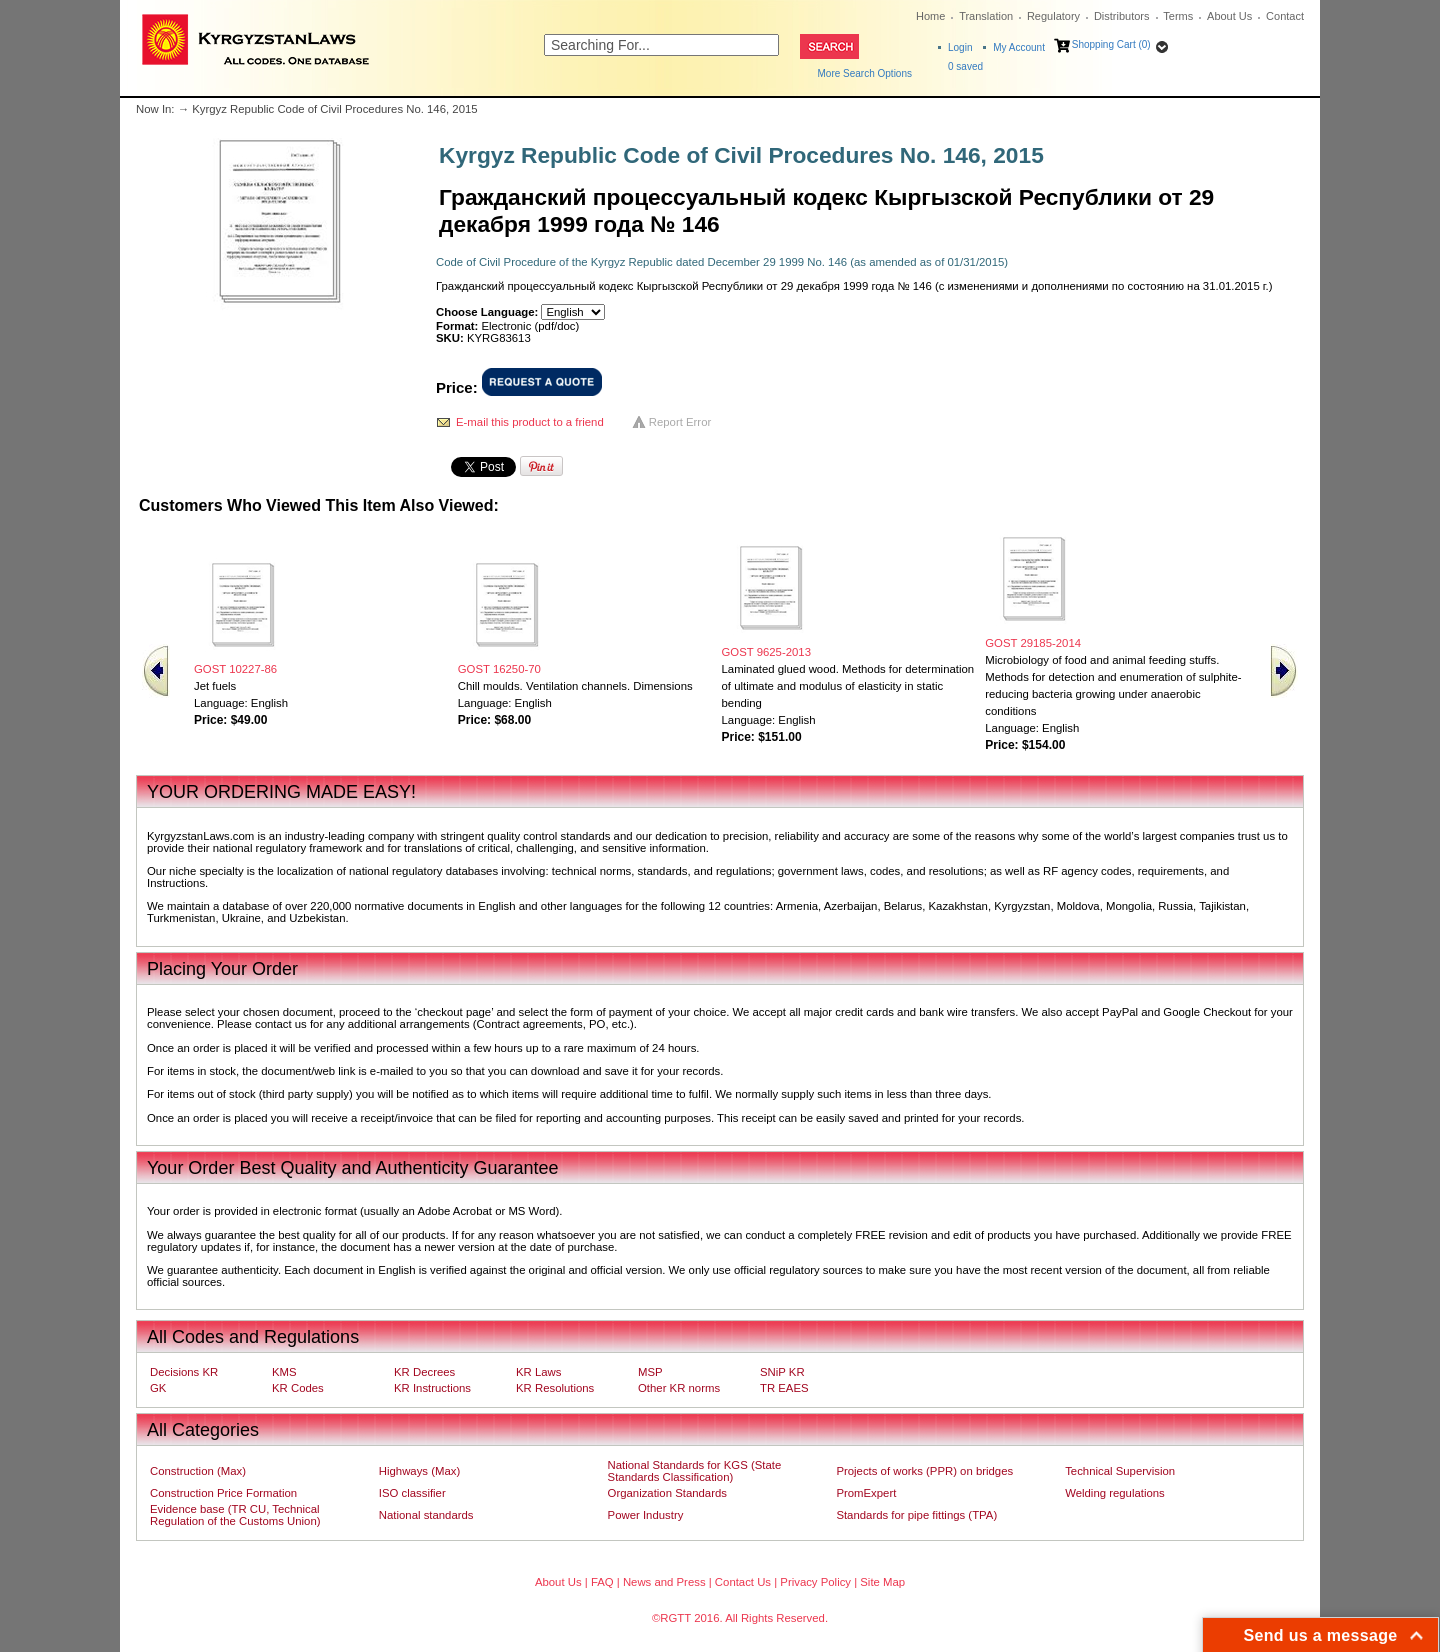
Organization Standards (667, 1493)
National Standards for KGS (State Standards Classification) (695, 1471)
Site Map (882, 1582)
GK (158, 1388)
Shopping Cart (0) (1111, 44)
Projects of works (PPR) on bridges (924, 1471)
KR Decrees (424, 1372)
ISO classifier (412, 1493)
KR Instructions (432, 1388)
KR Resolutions (555, 1388)
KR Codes (298, 1388)
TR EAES (784, 1388)
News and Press (664, 1582)
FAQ (602, 1582)
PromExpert (866, 1493)
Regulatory (1053, 16)
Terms (1178, 16)
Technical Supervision (1120, 1471)
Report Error (680, 422)
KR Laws (538, 1372)
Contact (1285, 16)
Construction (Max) (198, 1471)
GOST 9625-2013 (766, 652)
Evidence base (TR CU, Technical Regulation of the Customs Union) (235, 1515)
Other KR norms (679, 1388)
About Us (1229, 16)
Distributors (1122, 16)
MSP (650, 1372)
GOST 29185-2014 (1033, 643)
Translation (986, 16)
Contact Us (743, 1582)
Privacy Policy (815, 1582)
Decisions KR (184, 1372)
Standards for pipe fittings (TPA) (916, 1515)
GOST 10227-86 (235, 669)
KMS (284, 1372)
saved (965, 66)
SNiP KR (782, 1372)
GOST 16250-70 (499, 669)
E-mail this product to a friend (530, 422)
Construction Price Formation (223, 1493)
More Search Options (865, 73)
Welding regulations (1115, 1493)
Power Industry (646, 1515)
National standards (426, 1515)
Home (930, 16)
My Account (1019, 47)
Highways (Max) (419, 1471)
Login (960, 47)
